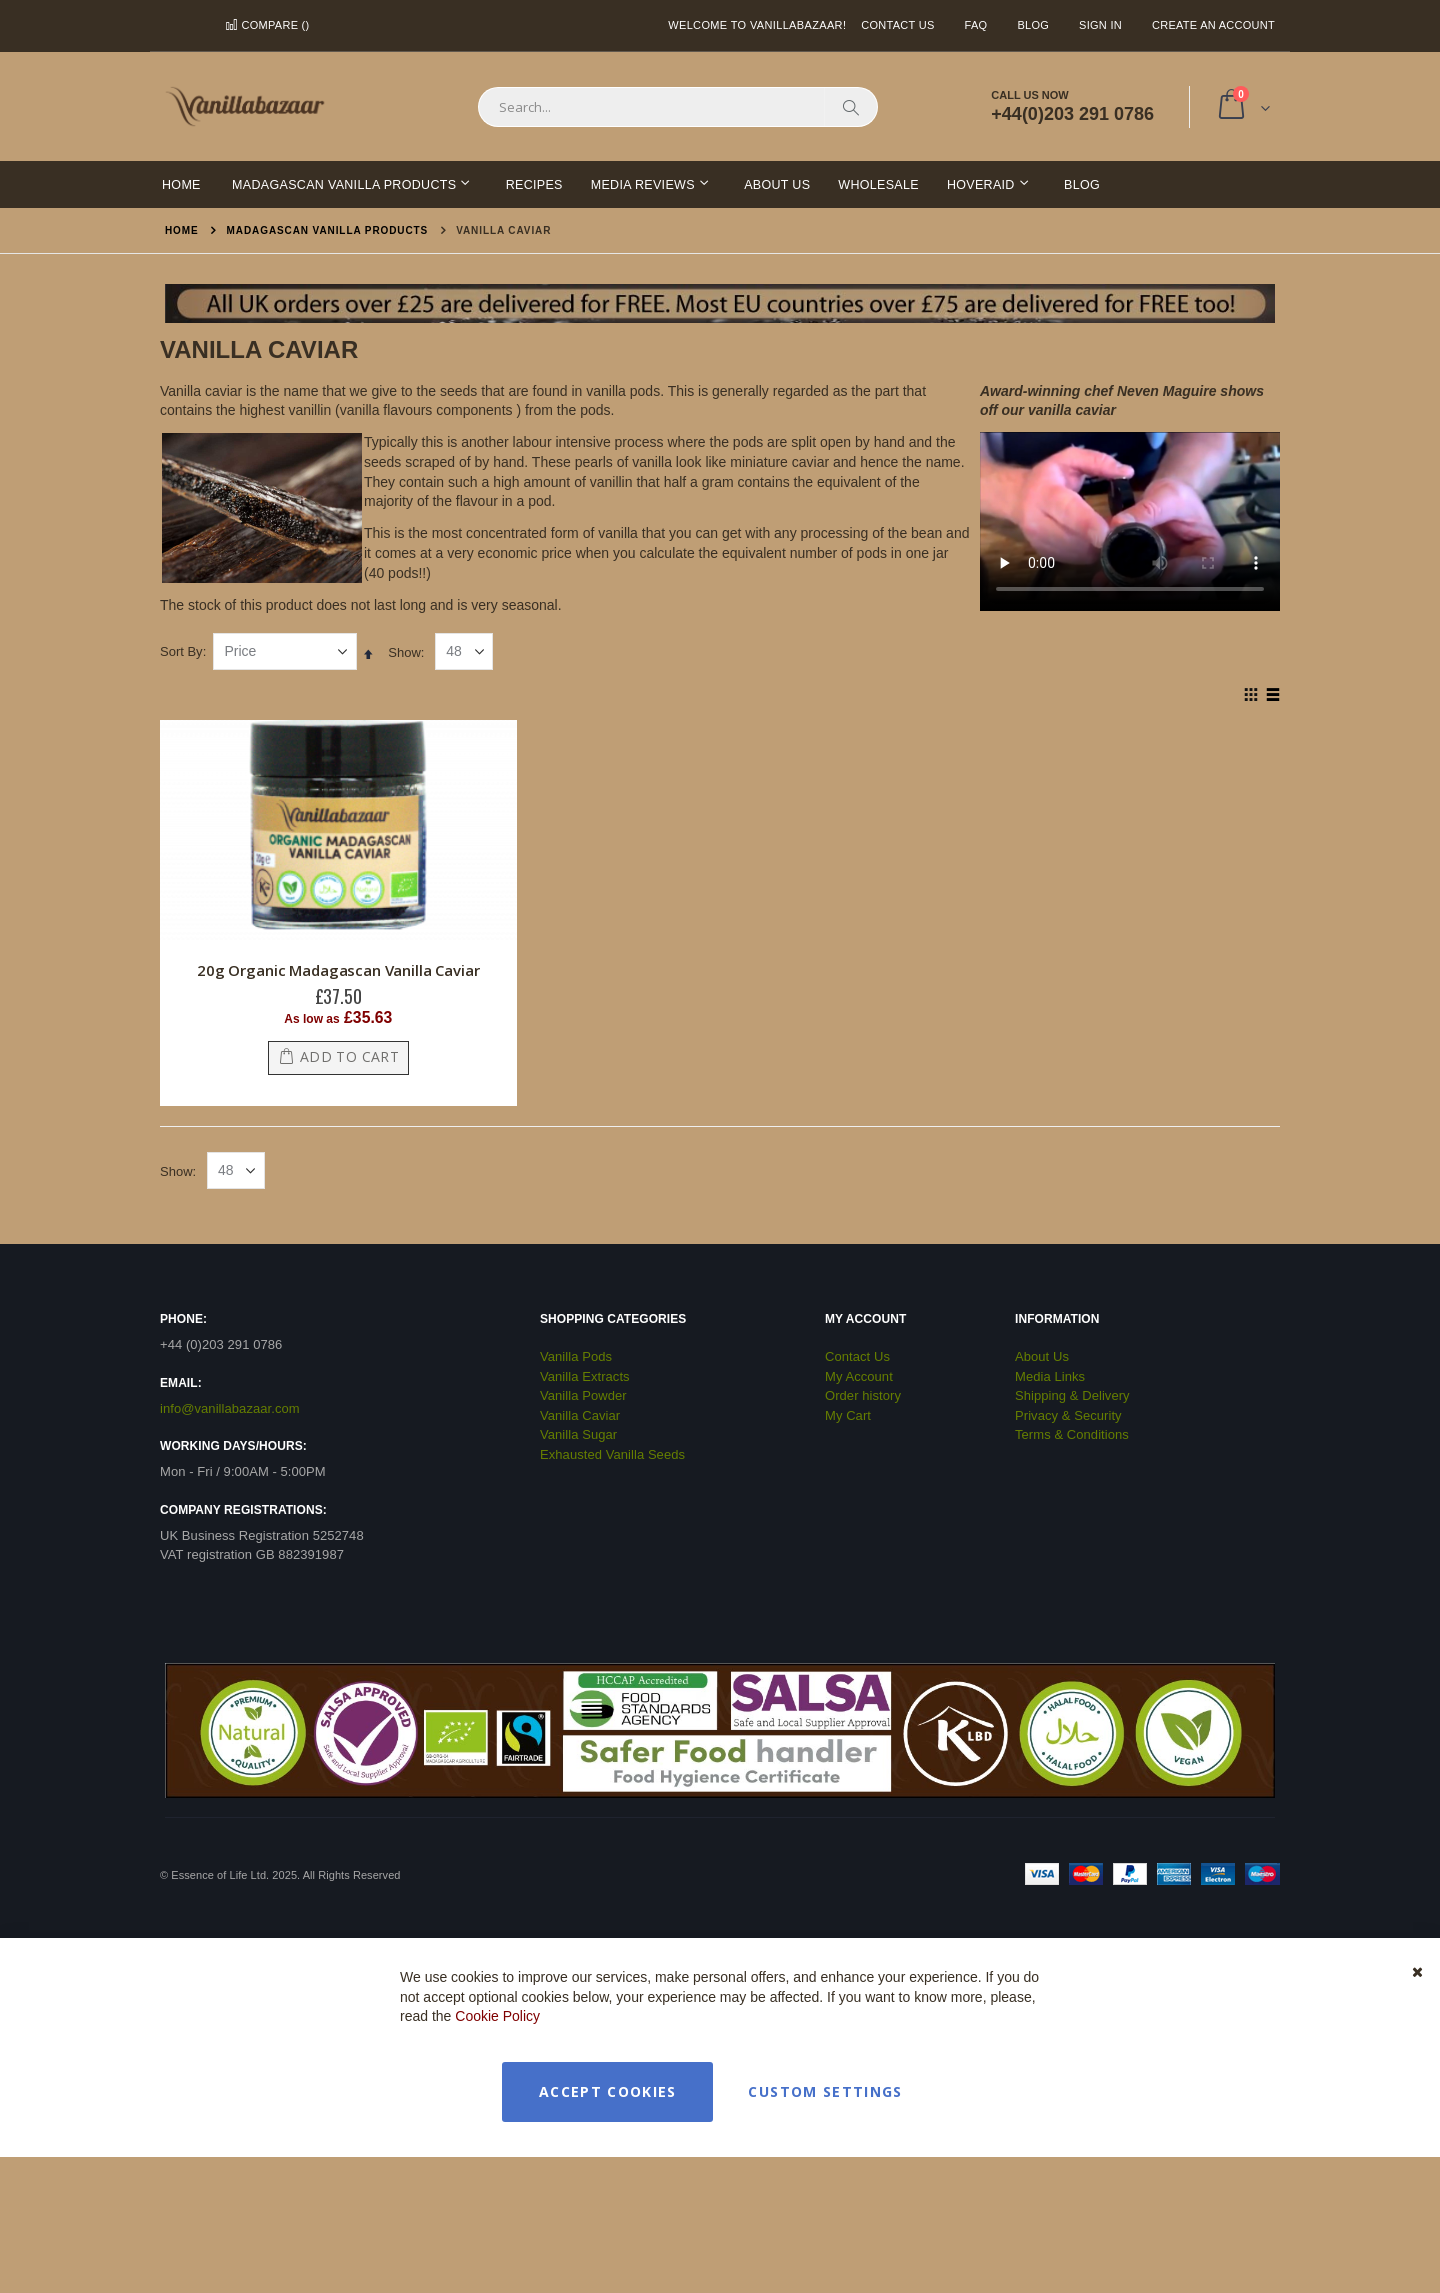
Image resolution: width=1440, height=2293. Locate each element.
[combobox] (678, 107)
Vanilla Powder (583, 1395)
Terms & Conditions (1072, 1434)
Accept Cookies (608, 2091)
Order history (863, 1395)
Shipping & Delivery (1072, 1395)
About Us (1042, 1356)
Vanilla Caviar (580, 1415)
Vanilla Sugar (578, 1434)
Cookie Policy (497, 2016)
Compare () (267, 25)
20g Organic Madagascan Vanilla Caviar (338, 970)
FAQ (976, 25)
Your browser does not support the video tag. (1130, 516)
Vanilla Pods (576, 1356)
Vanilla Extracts (585, 1376)
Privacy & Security (1068, 1415)
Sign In (1100, 25)
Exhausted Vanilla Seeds (612, 1454)
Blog (1033, 25)
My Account (859, 1376)
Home (182, 230)
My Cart (848, 1415)
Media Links (1050, 1376)
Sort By (181, 651)
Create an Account (1213, 25)
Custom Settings (825, 2091)
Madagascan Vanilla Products (328, 231)
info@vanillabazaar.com (230, 1408)
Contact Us (897, 25)
